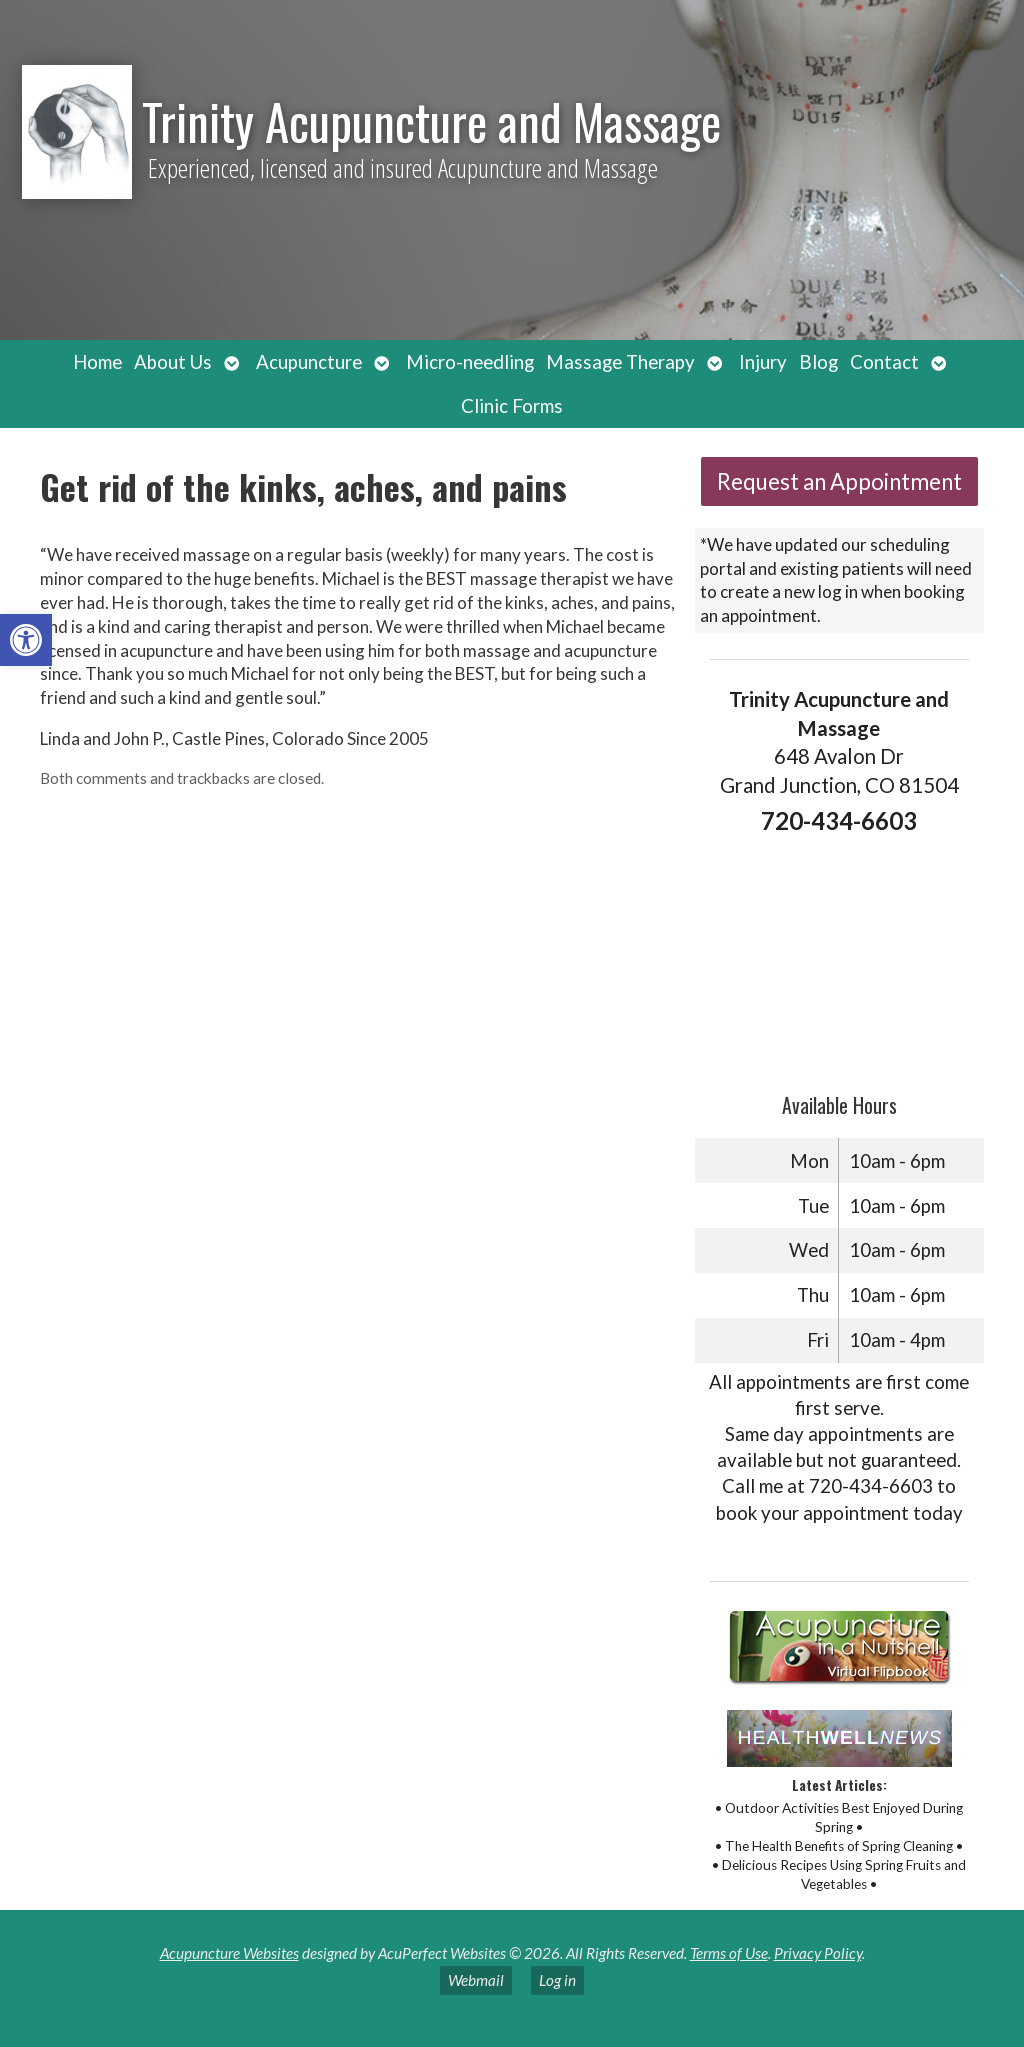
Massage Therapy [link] (620, 362)
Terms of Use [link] (729, 1953)
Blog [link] (818, 362)
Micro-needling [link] (470, 362)
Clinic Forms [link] (512, 406)
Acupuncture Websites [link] (229, 1953)
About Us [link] (173, 362)
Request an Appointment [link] (839, 481)
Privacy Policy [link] (818, 1953)
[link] (26, 640)
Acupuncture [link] (309, 362)
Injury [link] (763, 362)
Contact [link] (884, 362)
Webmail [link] (476, 1980)
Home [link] (97, 362)
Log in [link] (557, 1980)
